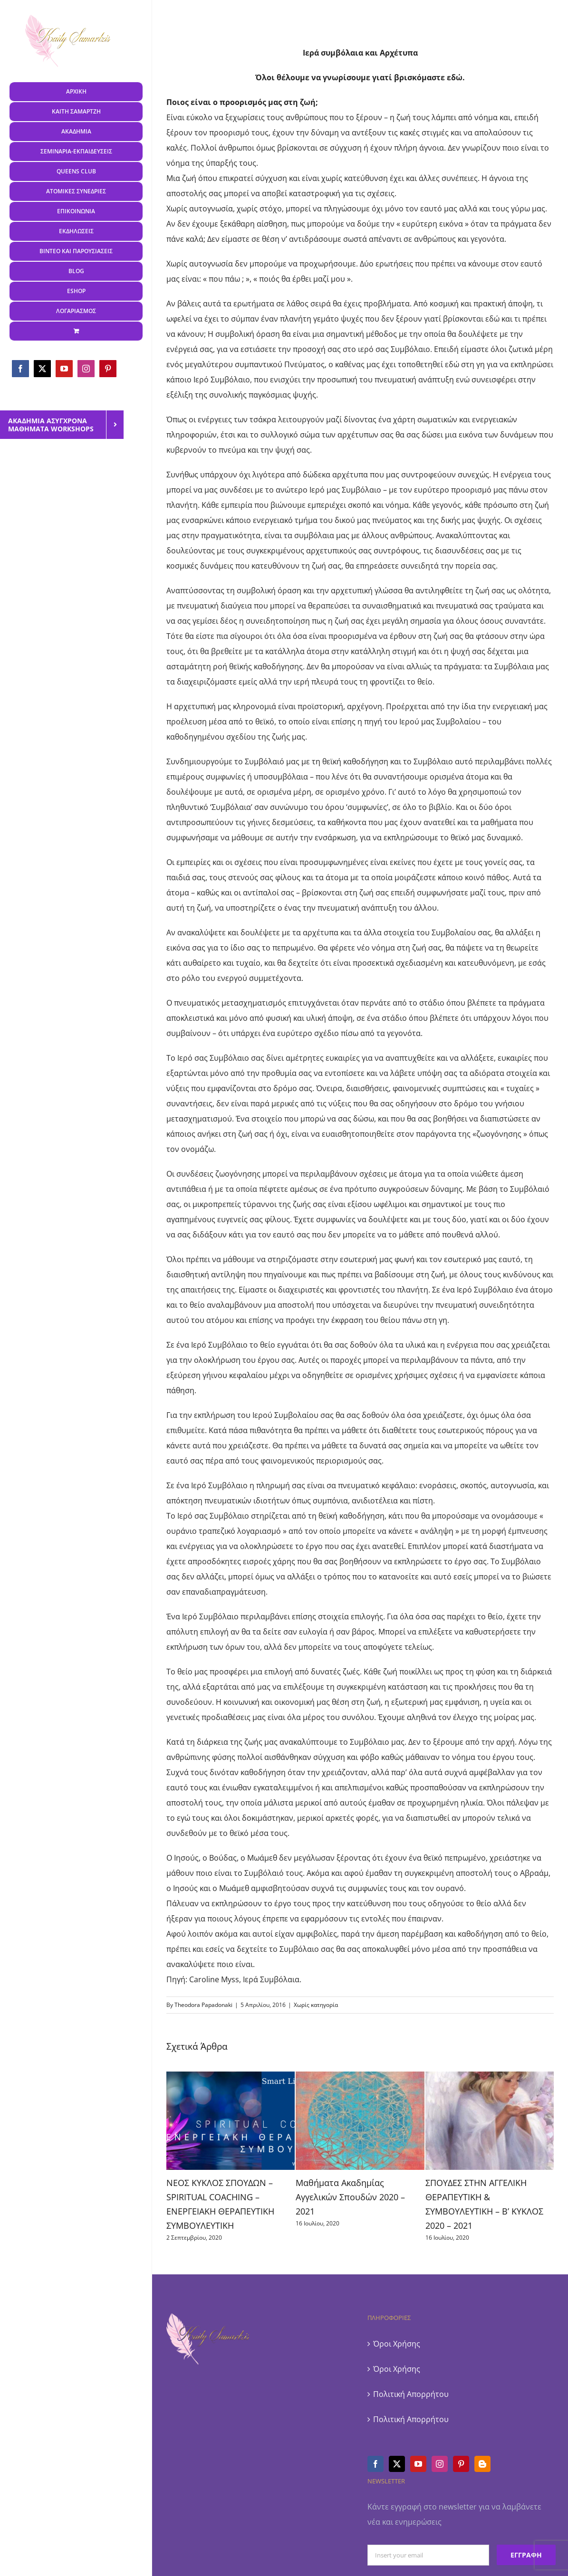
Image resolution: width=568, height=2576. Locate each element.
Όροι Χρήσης (396, 2343)
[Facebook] (375, 2464)
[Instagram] (440, 2464)
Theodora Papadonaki (203, 2005)
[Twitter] (397, 2464)
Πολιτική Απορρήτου (411, 2394)
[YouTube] (418, 2464)
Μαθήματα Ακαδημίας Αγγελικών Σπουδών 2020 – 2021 (350, 2197)
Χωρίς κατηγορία (316, 2005)
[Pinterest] (461, 2464)
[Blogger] (482, 2464)
